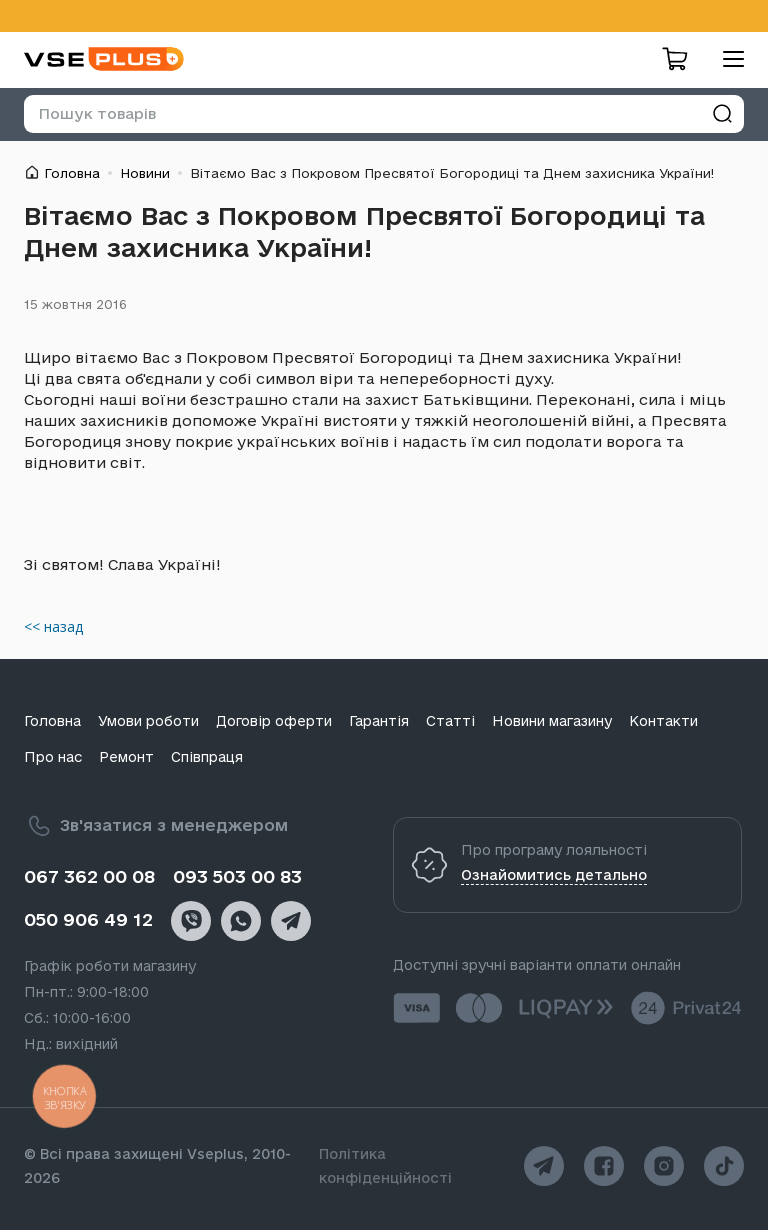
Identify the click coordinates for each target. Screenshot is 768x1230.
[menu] (726, 58)
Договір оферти (274, 721)
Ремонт (126, 757)
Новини (145, 173)
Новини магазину (552, 721)
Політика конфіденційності (385, 1166)
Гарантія (379, 721)
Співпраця (207, 757)
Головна (72, 173)
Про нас (53, 757)
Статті (450, 721)
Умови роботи (148, 721)
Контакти (663, 721)
